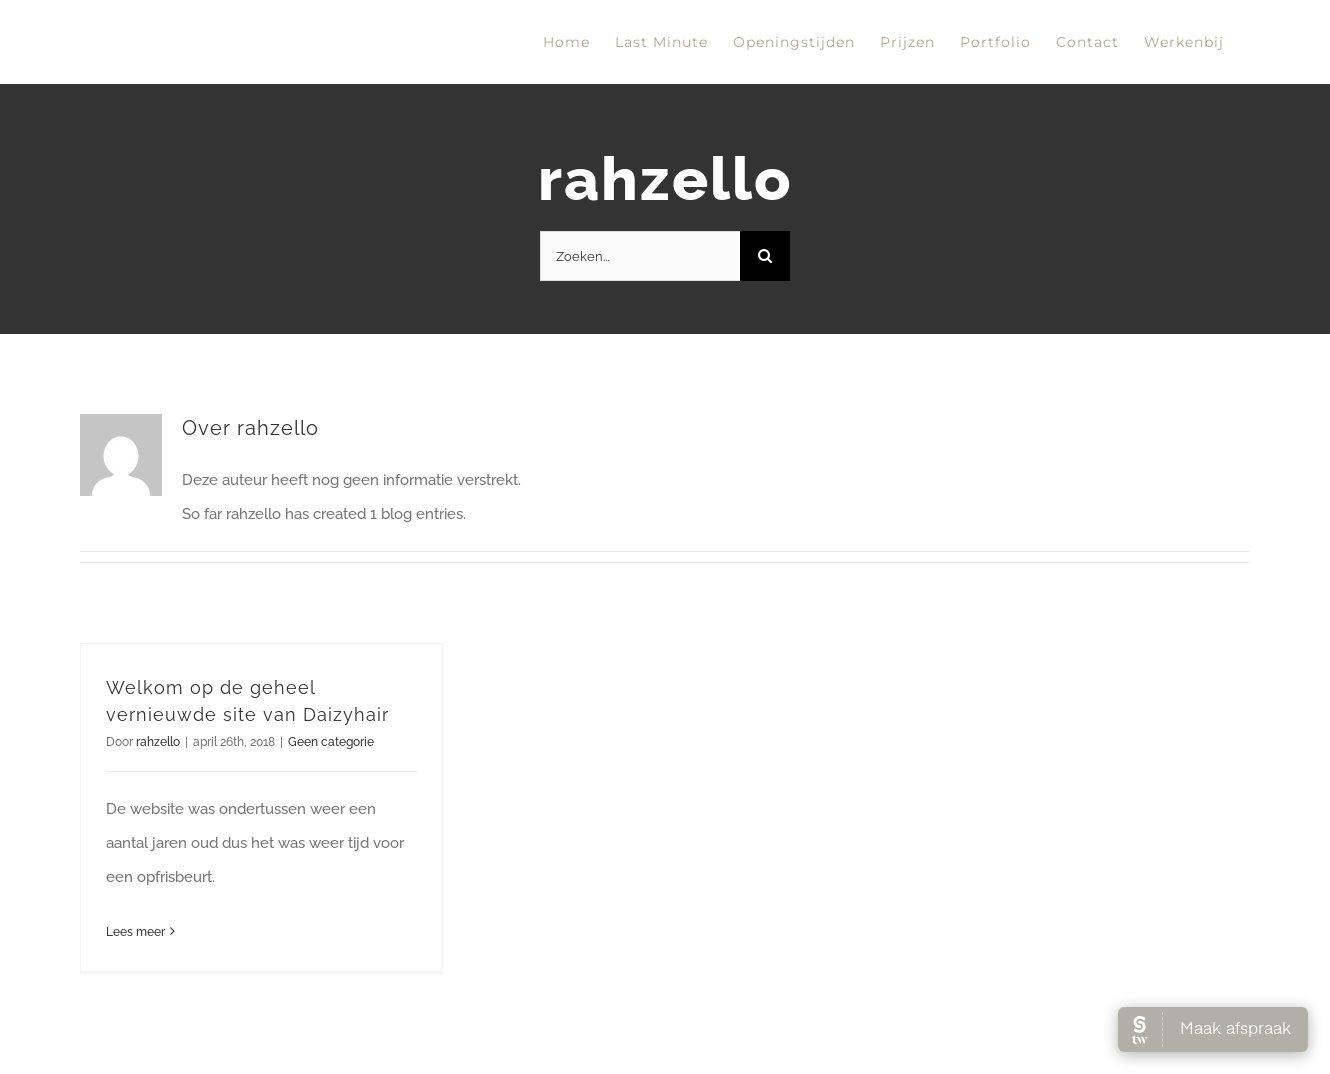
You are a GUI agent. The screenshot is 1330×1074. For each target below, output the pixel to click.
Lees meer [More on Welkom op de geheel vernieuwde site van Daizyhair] (135, 932)
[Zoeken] (765, 256)
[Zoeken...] (640, 256)
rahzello (158, 742)
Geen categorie (331, 742)
